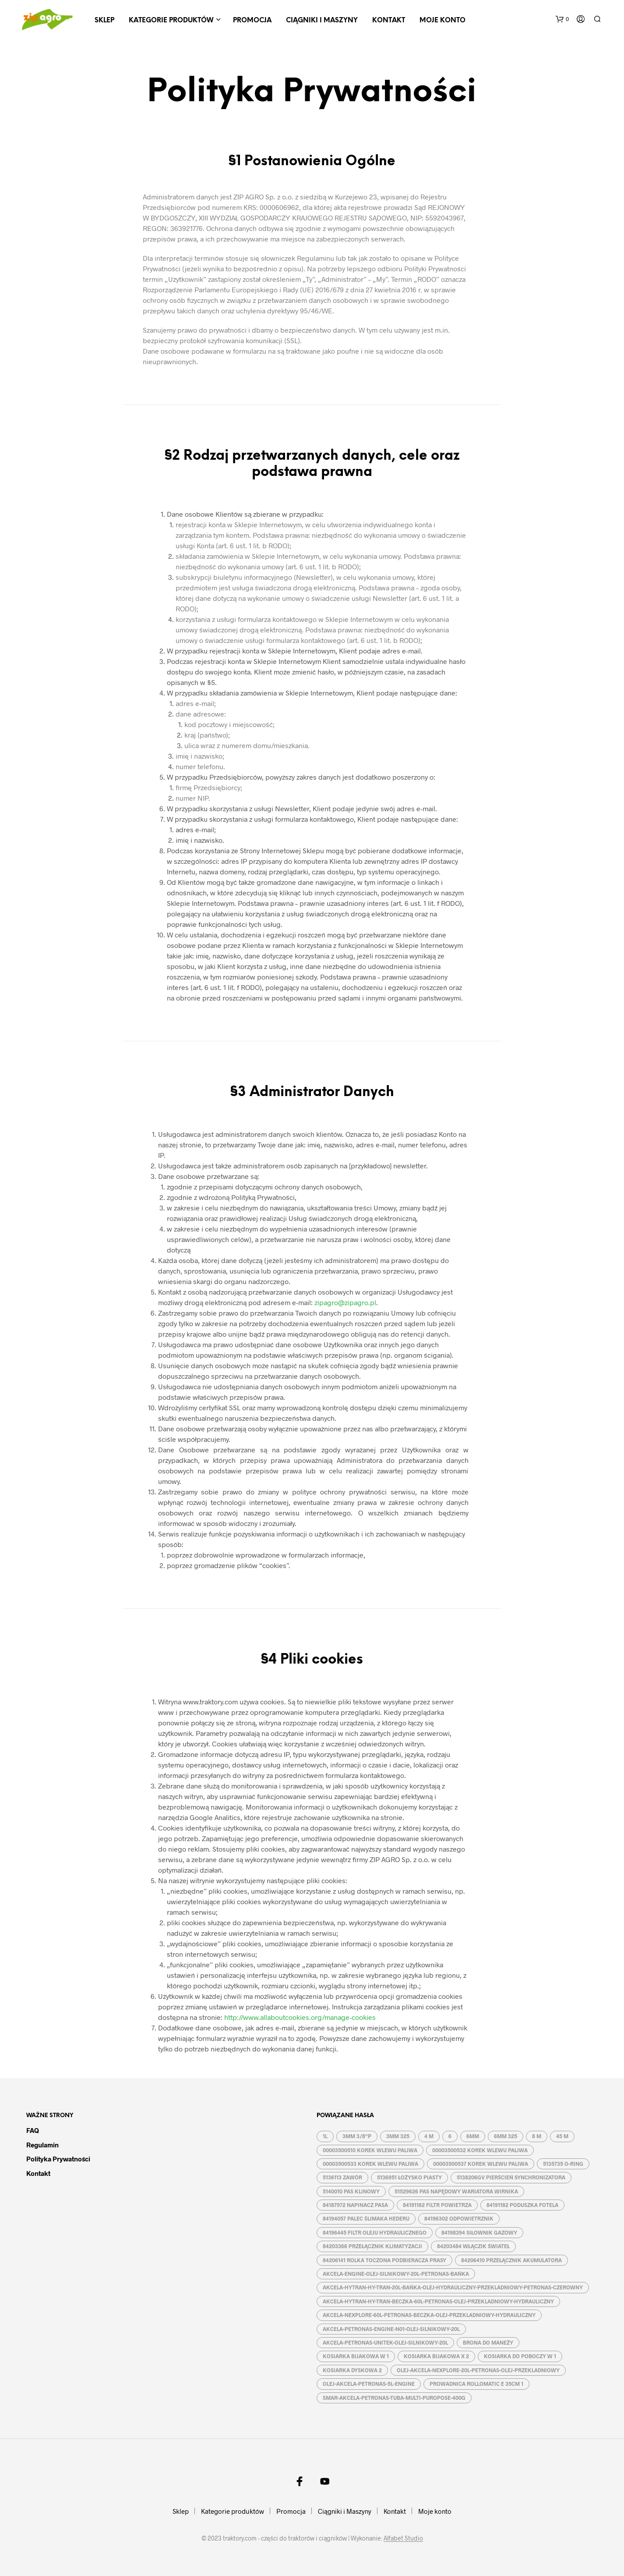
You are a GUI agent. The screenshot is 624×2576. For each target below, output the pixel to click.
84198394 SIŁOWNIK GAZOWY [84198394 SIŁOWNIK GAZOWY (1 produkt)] (479, 2232)
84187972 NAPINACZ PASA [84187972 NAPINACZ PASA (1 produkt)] (355, 2205)
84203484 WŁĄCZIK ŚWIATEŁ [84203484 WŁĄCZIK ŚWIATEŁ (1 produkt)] (473, 2246)
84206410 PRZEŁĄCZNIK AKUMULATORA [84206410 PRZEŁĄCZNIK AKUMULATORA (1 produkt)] (511, 2260)
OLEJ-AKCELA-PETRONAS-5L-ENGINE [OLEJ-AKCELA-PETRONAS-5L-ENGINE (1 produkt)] (369, 2384)
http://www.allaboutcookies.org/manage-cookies (300, 2017)
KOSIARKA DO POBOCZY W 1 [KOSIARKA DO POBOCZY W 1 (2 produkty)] (520, 2356)
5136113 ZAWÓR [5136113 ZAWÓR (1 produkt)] (342, 2177)
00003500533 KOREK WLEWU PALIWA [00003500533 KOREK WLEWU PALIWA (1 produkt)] (370, 2164)
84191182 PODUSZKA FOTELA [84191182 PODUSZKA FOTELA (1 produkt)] (522, 2205)
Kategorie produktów (171, 20)
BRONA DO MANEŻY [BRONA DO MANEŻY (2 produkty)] (488, 2342)
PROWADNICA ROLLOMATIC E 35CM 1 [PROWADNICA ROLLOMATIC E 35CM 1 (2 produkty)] (476, 2384)
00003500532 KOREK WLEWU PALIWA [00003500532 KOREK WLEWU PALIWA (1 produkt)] (480, 2150)
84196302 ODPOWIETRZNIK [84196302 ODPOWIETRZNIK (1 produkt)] (459, 2218)
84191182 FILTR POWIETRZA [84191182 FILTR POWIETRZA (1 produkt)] (437, 2205)
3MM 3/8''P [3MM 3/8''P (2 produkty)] (356, 2136)
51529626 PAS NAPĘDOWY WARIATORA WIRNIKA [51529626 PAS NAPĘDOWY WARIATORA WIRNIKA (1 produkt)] (456, 2191)
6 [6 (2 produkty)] (449, 2136)
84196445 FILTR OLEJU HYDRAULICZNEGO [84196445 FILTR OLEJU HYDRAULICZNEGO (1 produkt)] (375, 2232)
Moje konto (442, 20)
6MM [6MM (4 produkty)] (472, 2136)
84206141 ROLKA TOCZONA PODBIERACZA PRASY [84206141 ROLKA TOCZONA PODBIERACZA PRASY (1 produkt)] (384, 2260)
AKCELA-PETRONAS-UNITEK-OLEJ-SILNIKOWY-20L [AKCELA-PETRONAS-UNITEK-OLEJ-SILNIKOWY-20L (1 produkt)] (385, 2342)
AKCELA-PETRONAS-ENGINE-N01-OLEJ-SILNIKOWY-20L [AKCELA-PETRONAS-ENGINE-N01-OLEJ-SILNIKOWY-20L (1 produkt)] (391, 2329)
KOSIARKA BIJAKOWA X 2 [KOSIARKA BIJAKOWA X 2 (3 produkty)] (436, 2356)
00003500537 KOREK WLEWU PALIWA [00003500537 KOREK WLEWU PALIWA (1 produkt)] (480, 2164)
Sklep (104, 20)
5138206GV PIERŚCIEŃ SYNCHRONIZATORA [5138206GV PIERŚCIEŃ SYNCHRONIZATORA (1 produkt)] (511, 2177)
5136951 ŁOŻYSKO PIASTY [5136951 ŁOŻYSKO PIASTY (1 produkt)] (409, 2177)
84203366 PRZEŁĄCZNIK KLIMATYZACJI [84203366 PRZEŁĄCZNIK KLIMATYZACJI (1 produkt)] (372, 2246)
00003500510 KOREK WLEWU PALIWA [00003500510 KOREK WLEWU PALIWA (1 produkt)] (370, 2150)
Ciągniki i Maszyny (322, 20)
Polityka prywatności (58, 2159)
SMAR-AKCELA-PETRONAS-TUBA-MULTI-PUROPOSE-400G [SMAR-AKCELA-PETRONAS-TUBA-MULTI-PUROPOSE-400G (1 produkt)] (394, 2398)
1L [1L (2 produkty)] (325, 2136)
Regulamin (42, 2145)
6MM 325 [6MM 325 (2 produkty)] (505, 2136)
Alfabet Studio (403, 2538)
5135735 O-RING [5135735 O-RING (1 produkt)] (563, 2164)
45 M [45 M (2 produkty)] (562, 2136)
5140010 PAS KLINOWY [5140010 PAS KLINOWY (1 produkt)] (351, 2191)
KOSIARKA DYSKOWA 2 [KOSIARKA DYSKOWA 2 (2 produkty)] (352, 2370)
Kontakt (388, 20)
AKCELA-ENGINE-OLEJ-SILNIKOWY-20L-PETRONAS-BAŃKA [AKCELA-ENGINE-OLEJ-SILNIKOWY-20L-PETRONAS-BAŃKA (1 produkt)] (396, 2274)
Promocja (252, 20)
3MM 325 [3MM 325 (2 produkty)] (397, 2136)
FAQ (32, 2130)
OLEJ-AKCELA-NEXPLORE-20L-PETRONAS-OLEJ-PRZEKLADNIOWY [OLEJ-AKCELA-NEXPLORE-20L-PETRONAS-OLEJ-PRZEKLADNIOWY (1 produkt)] (478, 2370)
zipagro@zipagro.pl (345, 1302)
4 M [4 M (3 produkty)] (429, 2136)
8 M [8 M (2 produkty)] (536, 2136)
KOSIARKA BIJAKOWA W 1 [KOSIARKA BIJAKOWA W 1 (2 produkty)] (356, 2356)
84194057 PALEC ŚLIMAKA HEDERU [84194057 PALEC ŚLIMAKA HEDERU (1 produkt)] (366, 2218)
